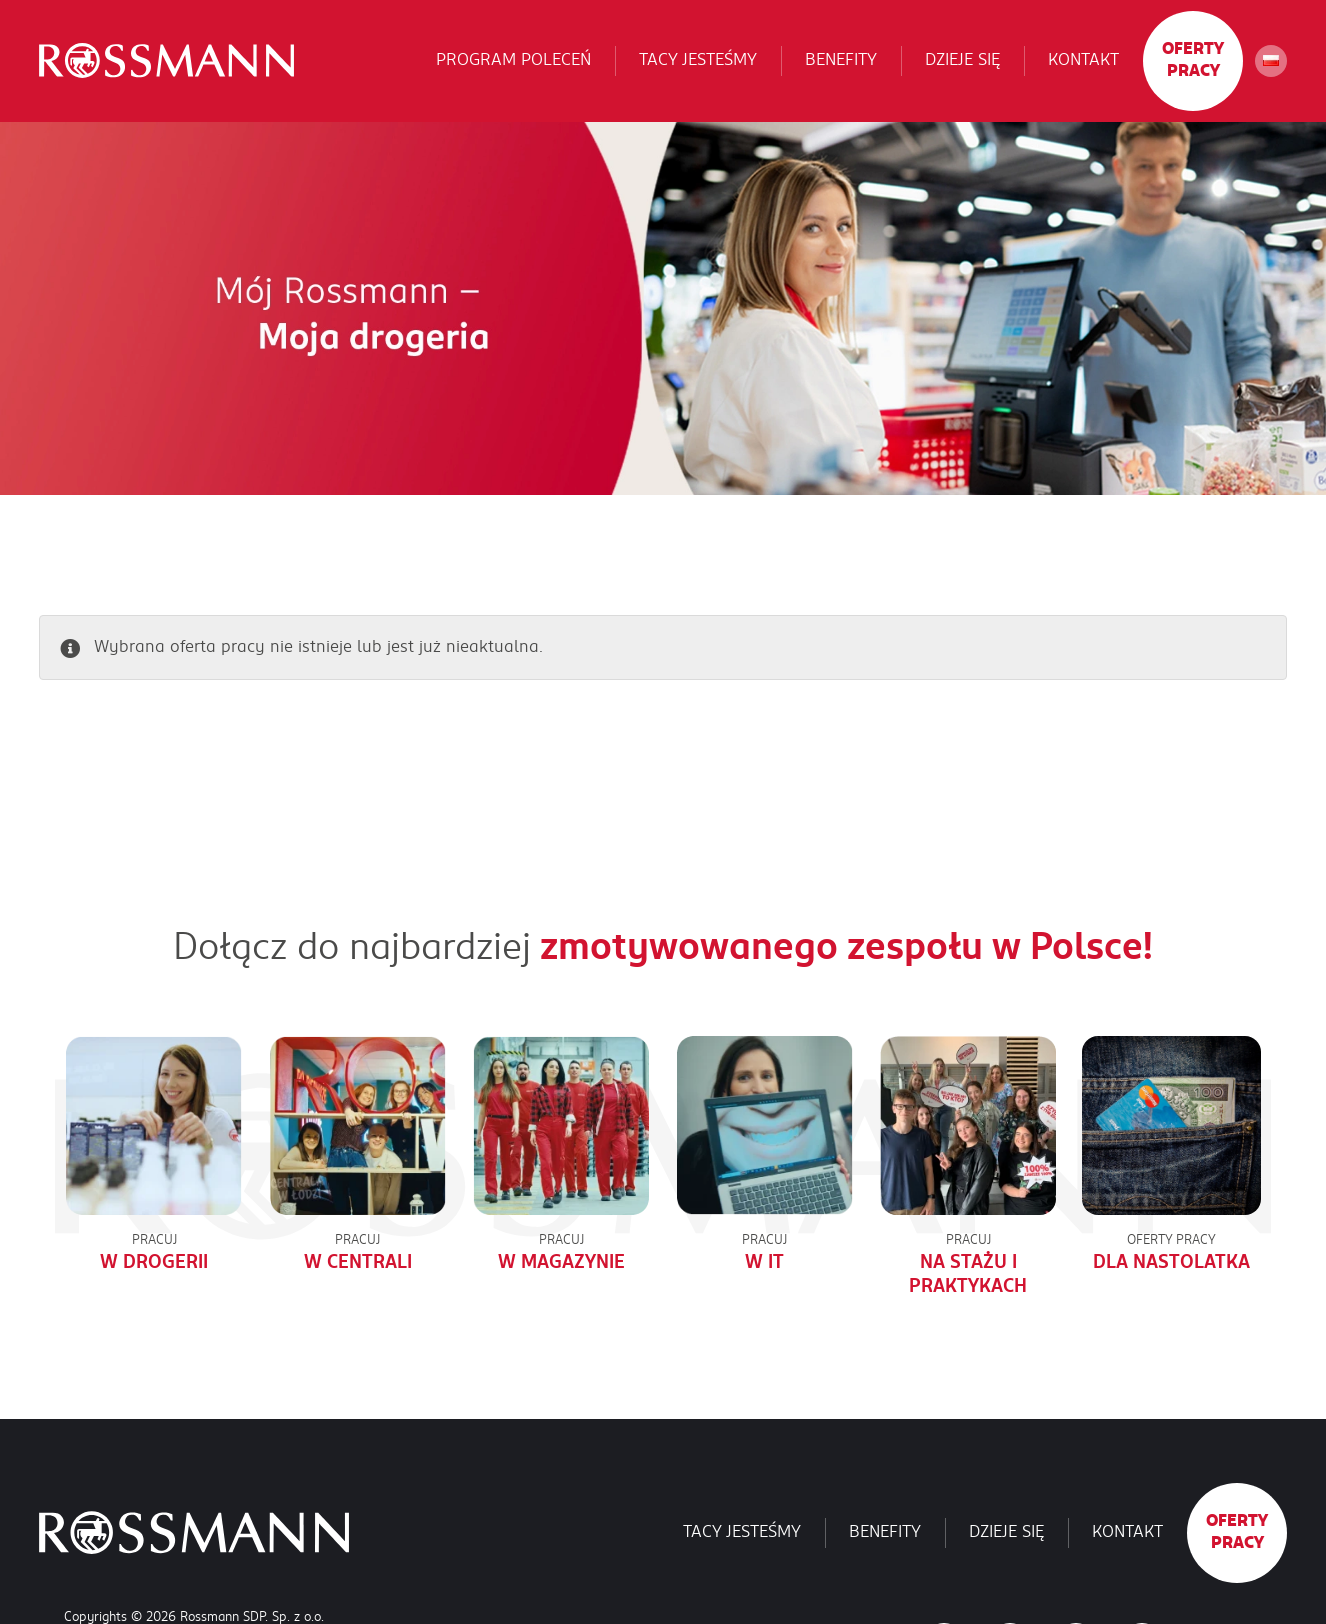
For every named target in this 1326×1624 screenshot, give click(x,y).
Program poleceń (513, 62)
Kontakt (1083, 62)
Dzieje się (962, 62)
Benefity (841, 62)
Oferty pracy (1193, 62)
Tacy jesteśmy (698, 62)
